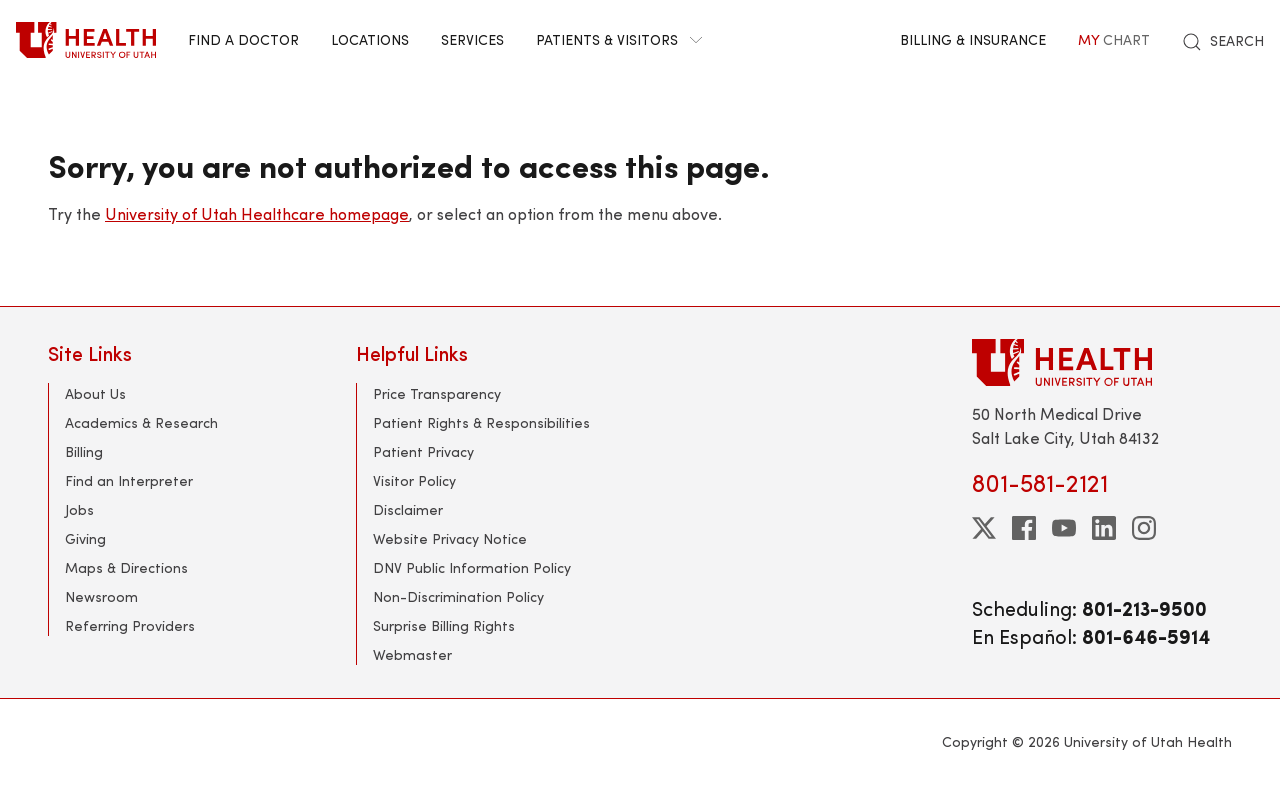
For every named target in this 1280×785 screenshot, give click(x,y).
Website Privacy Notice (450, 538)
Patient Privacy (423, 451)
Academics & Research (141, 422)
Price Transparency (437, 393)
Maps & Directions (126, 567)
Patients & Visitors (619, 39)
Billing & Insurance (973, 39)
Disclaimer (408, 509)
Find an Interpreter (129, 480)
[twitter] (984, 528)
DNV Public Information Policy (472, 567)
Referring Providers (130, 625)
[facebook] (1024, 528)
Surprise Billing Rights (444, 625)
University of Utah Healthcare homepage (257, 213)
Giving (85, 538)
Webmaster (412, 654)
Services (472, 39)
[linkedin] (1104, 528)
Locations (370, 39)
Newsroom (101, 596)
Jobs (79, 509)
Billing (84, 451)
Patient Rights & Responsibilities (481, 422)
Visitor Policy (414, 480)
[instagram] (1144, 528)
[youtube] (1064, 528)
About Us (95, 393)
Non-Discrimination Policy (458, 596)
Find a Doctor (243, 39)
